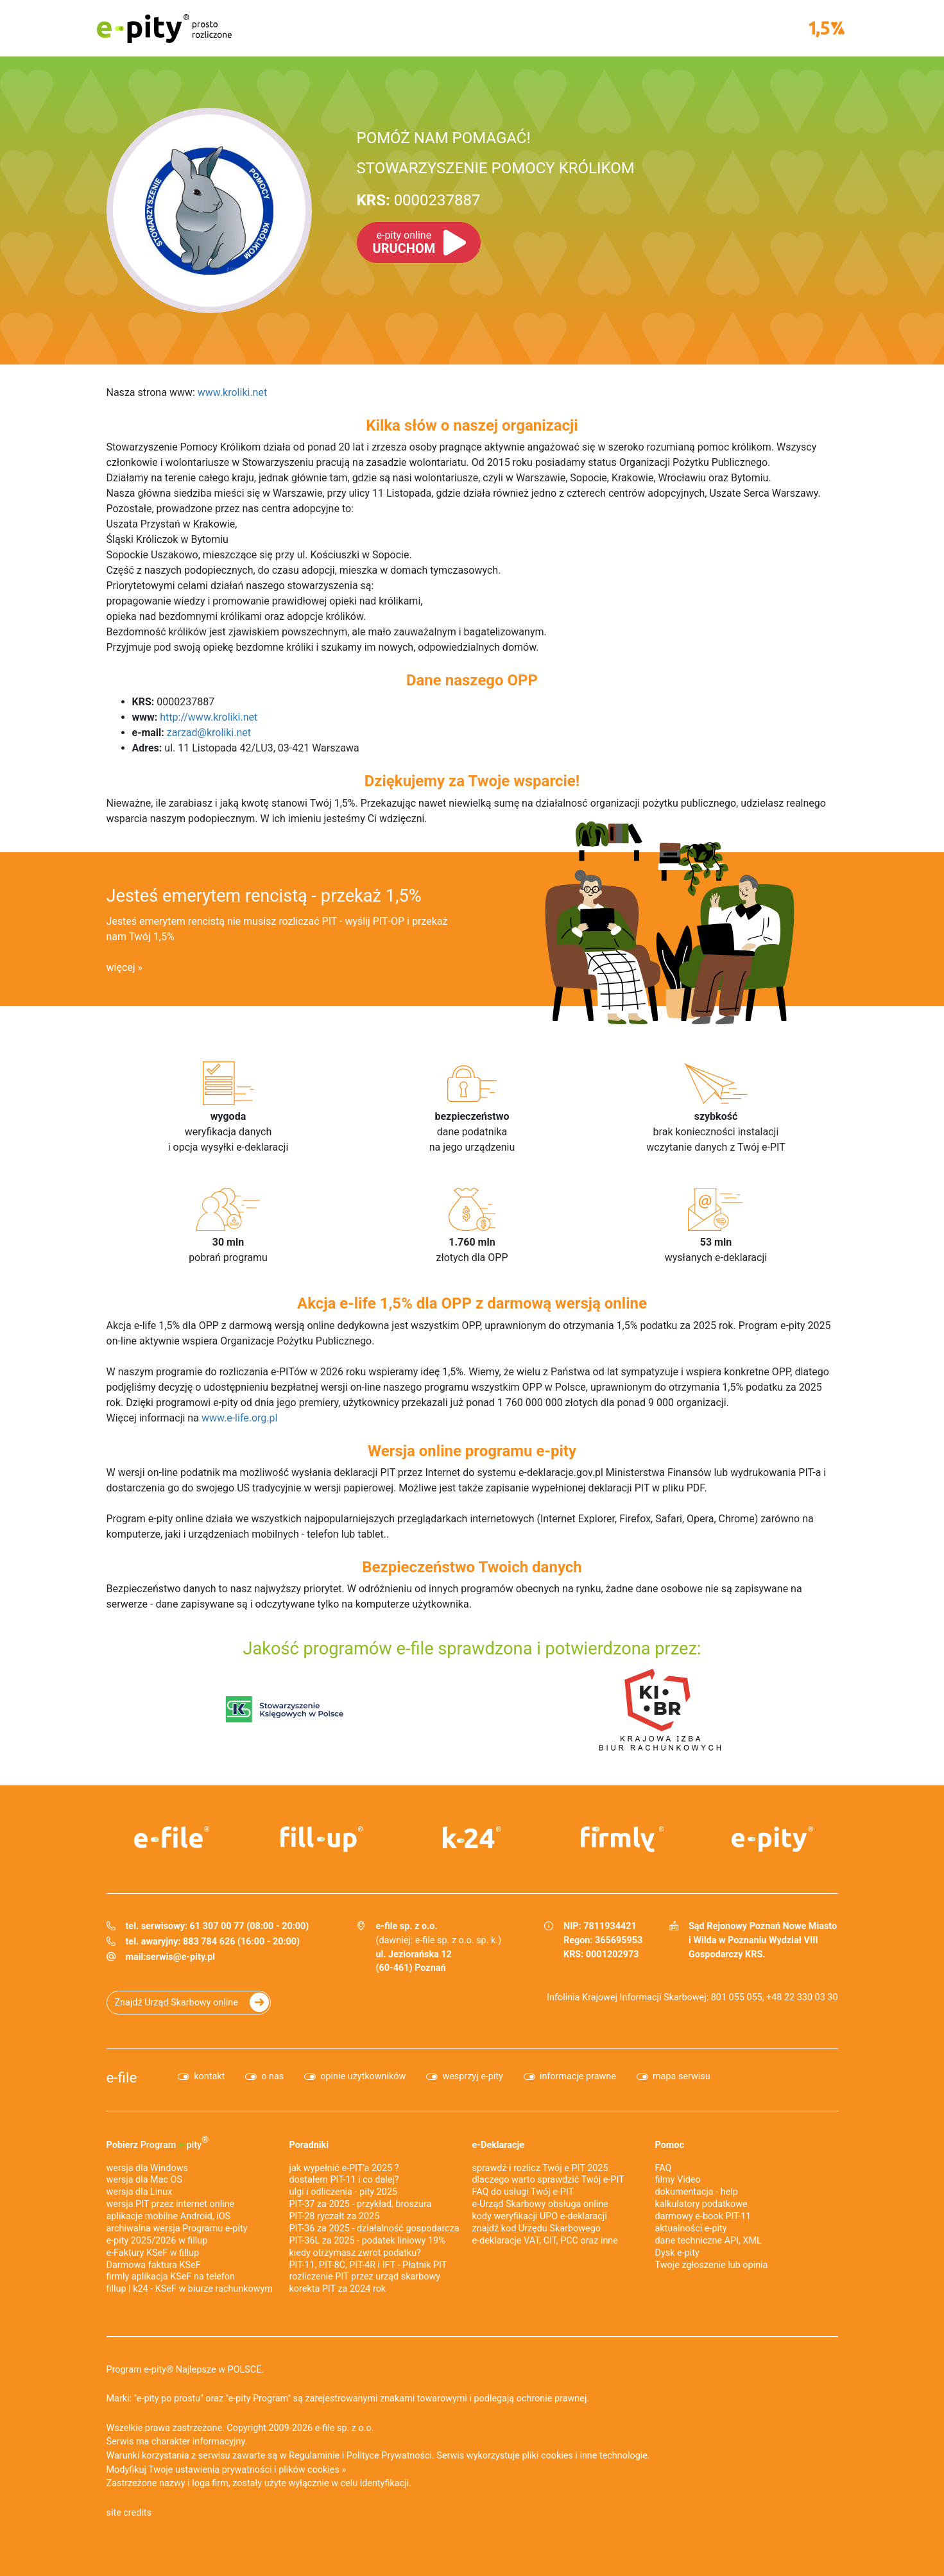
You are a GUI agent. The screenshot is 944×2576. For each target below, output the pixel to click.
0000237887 (419, 200)
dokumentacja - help (696, 2191)
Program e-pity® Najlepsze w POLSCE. (185, 2369)
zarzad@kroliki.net (209, 732)
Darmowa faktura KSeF (154, 2265)
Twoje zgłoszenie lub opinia (711, 2265)
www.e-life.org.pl (240, 1418)
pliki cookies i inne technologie (585, 2455)
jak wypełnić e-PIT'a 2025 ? (344, 2168)
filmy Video (678, 2179)
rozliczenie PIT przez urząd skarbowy (365, 2276)
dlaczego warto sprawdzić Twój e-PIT (548, 2179)
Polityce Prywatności (389, 2455)
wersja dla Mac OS (145, 2179)
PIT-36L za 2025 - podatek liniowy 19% (367, 2240)
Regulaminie (314, 2455)
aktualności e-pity (691, 2228)
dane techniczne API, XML (708, 2240)
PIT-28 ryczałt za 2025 (334, 2216)
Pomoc (669, 2145)
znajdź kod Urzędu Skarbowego (536, 2228)
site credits (129, 2512)
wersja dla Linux (140, 2191)
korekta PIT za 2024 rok (337, 2288)
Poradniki (309, 2145)
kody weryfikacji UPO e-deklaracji (539, 2216)
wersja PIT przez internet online (171, 2204)
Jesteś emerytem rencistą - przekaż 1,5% (264, 896)
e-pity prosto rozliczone (164, 28)
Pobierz (158, 2142)
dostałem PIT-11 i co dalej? (344, 2179)
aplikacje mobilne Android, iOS (169, 2216)
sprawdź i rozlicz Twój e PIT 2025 (540, 2168)
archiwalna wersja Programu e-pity (177, 2228)
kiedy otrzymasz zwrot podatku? (355, 2252)
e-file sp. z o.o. (344, 2428)
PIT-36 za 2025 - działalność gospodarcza (374, 2228)
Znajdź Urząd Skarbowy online (176, 2002)
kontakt (209, 2076)
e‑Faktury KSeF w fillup (153, 2252)
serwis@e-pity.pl (180, 1957)
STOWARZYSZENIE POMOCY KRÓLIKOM (496, 168)
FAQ (663, 2168)
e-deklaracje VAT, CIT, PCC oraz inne (545, 2240)
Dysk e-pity (677, 2252)
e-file (122, 2077)
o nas (272, 2076)
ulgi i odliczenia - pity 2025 (343, 2191)
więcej (121, 967)
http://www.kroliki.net (208, 717)
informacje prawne (578, 2076)
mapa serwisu (681, 2076)
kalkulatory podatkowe (701, 2204)
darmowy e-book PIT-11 (703, 2216)
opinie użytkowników (363, 2076)
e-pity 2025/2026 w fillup (157, 2240)
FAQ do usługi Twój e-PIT (523, 2191)
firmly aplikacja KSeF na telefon (171, 2276)
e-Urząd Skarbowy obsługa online (540, 2204)
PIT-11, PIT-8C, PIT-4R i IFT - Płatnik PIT (368, 2265)
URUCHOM (404, 242)
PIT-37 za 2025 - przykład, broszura (360, 2204)
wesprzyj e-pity (472, 2076)
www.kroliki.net (232, 392)
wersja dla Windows (147, 2168)
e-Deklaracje (498, 2145)
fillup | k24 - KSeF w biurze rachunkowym (190, 2288)
